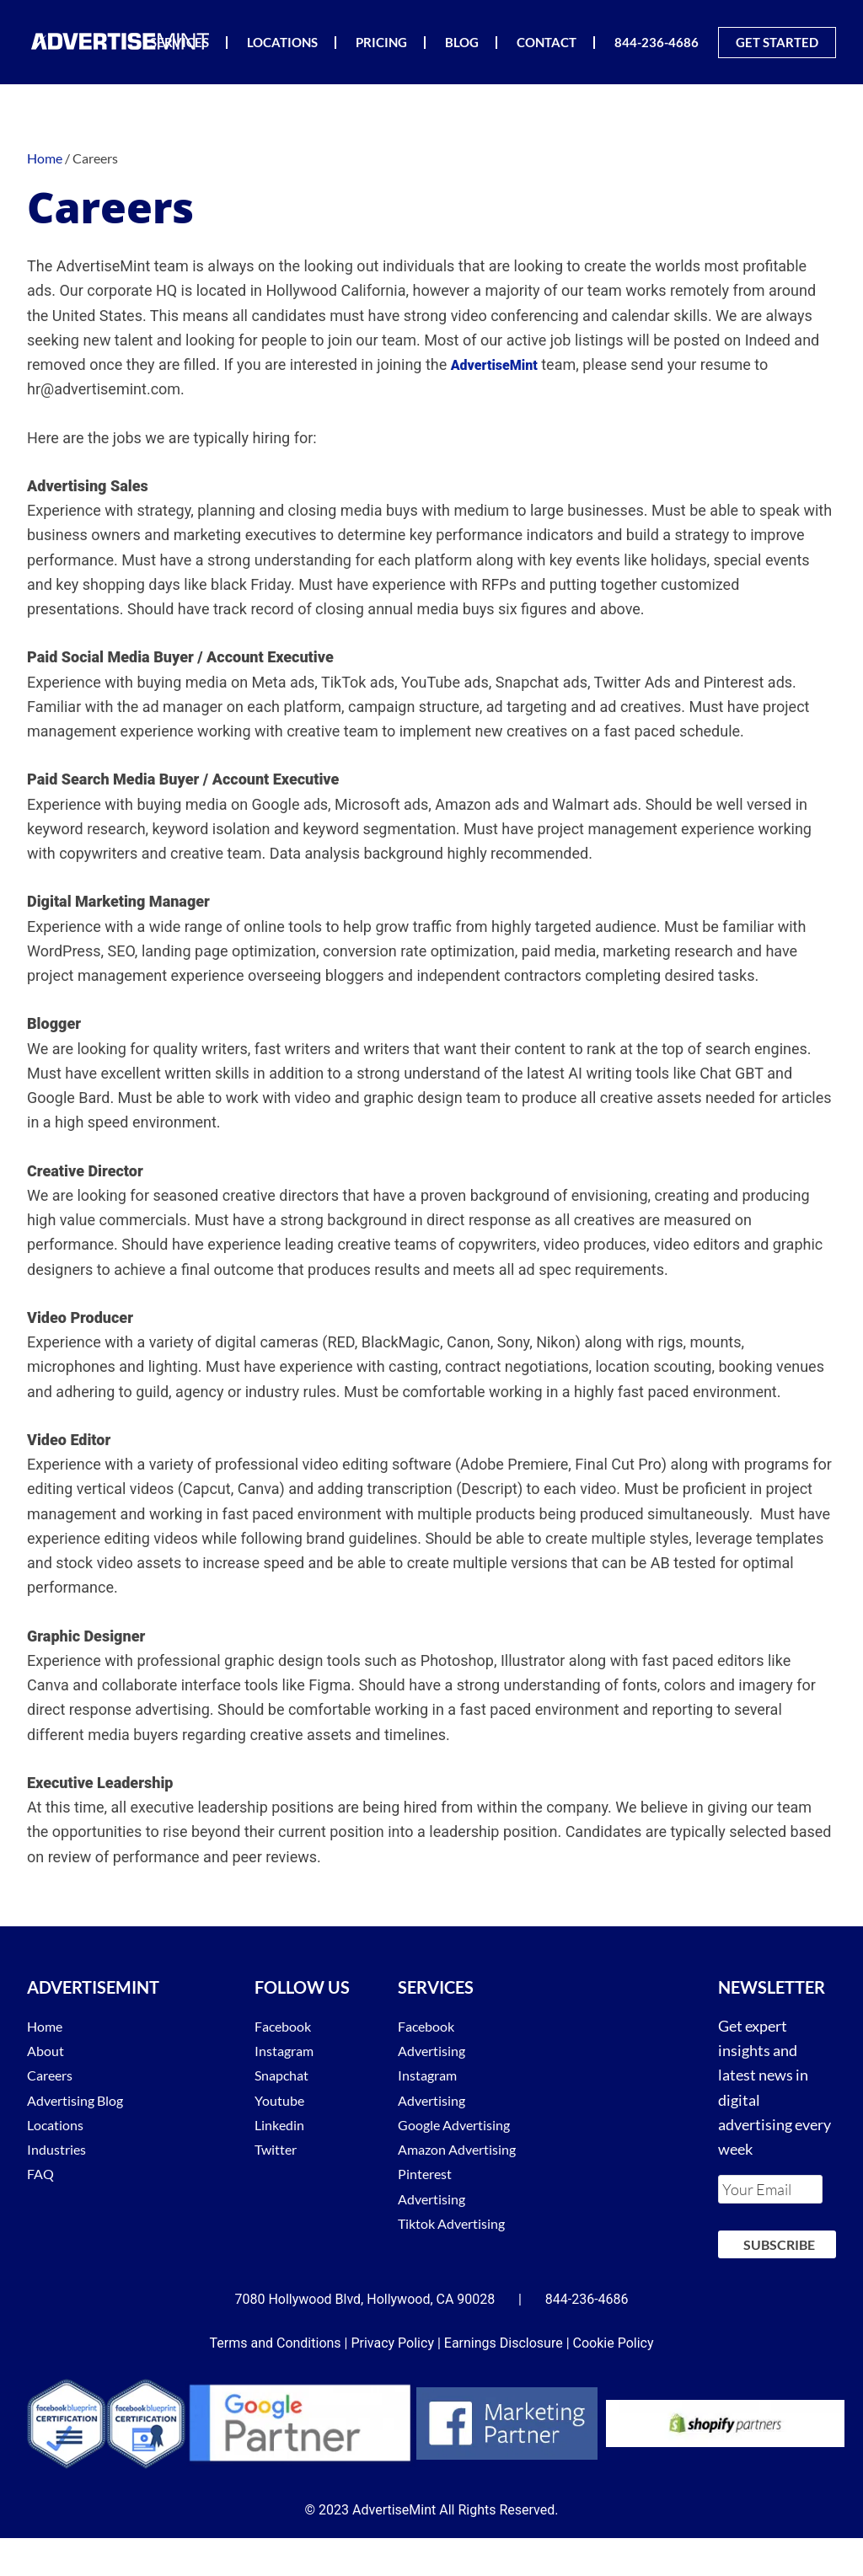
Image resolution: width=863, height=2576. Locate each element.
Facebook (286, 2025)
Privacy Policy (392, 2381)
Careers (52, 2074)
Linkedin (282, 2124)
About (47, 2050)
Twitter (279, 2149)
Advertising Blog (82, 2100)
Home (47, 2025)
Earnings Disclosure (503, 2381)
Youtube (282, 2100)
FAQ (41, 2173)
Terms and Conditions (275, 2381)
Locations (59, 2124)
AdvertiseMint (119, 40)
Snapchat (285, 2074)
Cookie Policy (613, 2381)
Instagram (288, 2050)
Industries (60, 2149)
